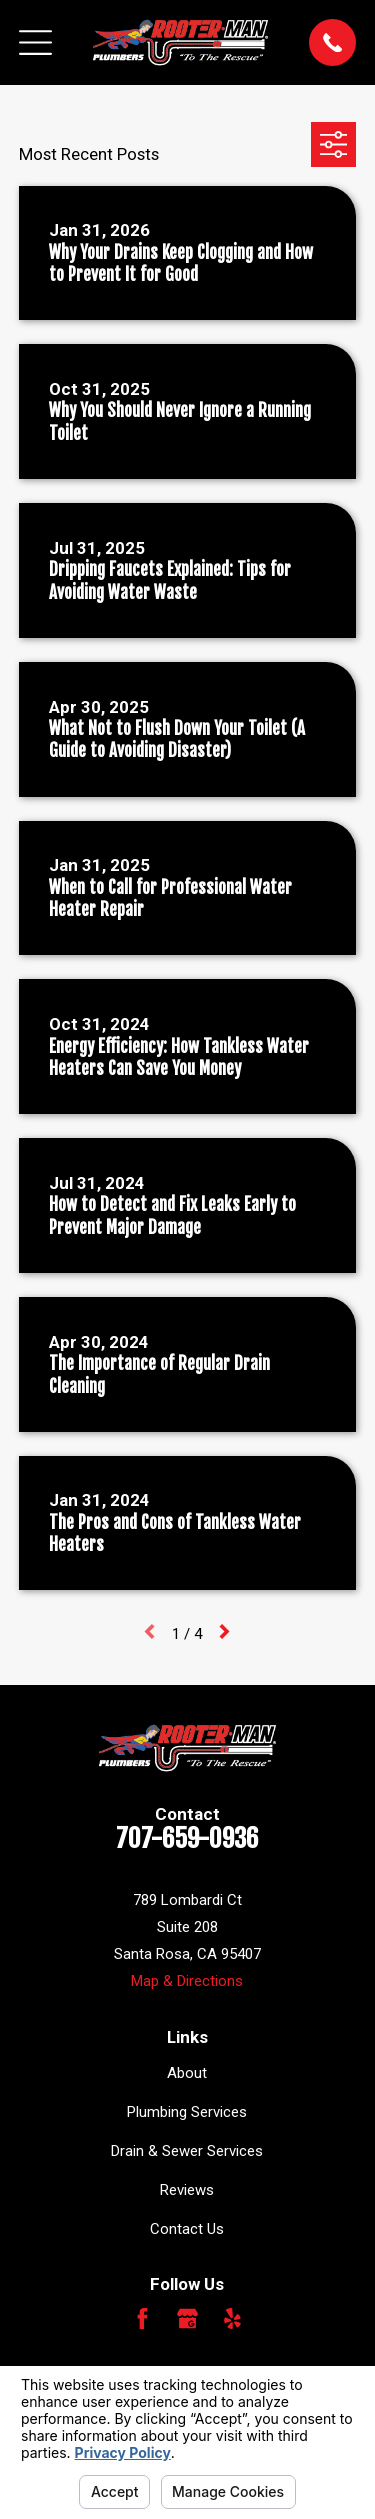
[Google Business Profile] (187, 2318)
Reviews (187, 2190)
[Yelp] (232, 2318)
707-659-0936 (187, 1838)
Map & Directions (187, 1981)
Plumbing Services (187, 2112)
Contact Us (187, 2229)
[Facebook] (142, 2318)
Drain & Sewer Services (187, 2151)
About (187, 2073)
